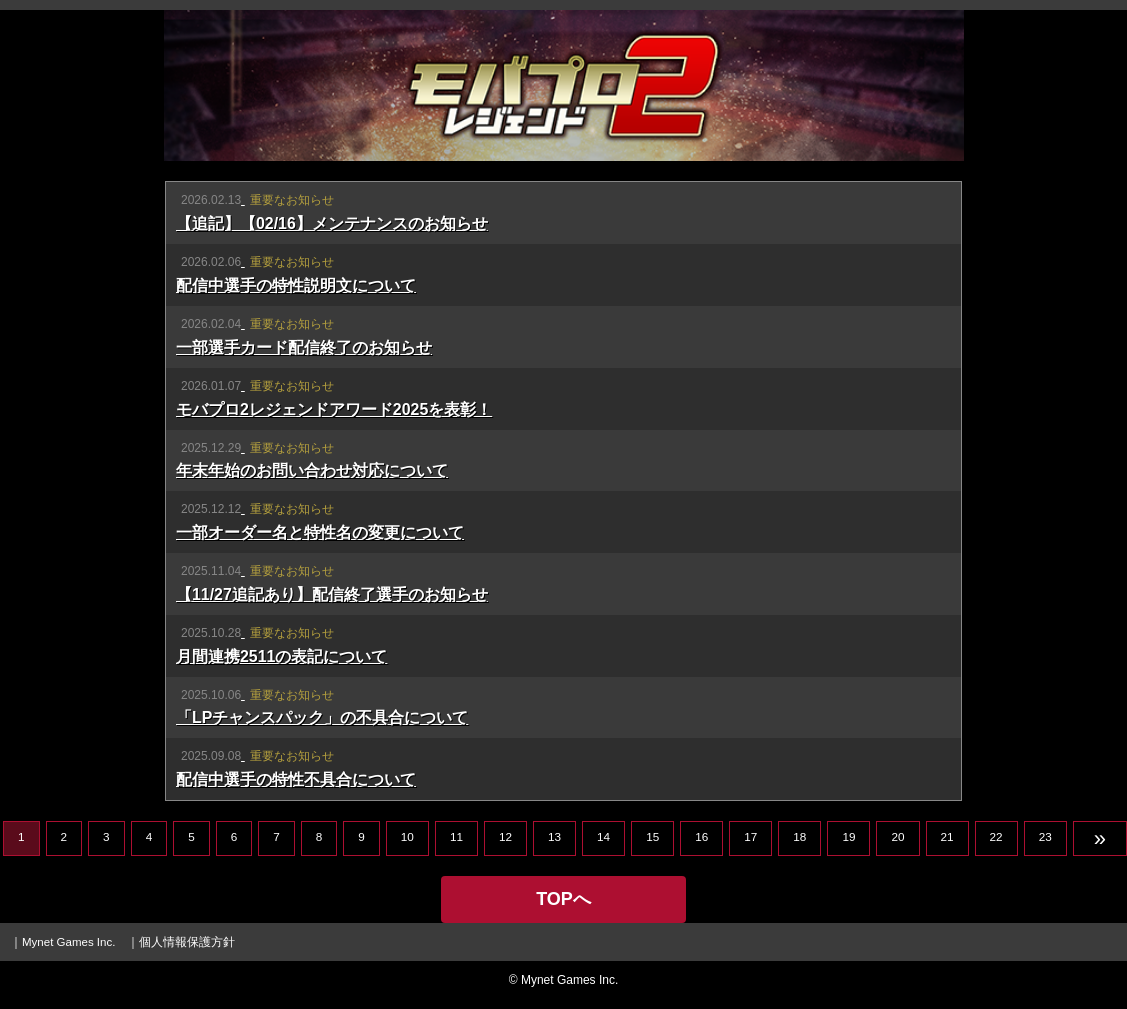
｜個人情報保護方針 (181, 942)
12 (505, 836)
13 (554, 836)
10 (407, 836)
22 (996, 836)
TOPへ (563, 899)
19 (848, 836)
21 (947, 836)
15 (652, 836)
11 (456, 836)
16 (701, 836)
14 (603, 836)
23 (1045, 836)
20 (897, 836)
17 (750, 836)
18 (799, 836)
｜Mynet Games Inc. (62, 942)
